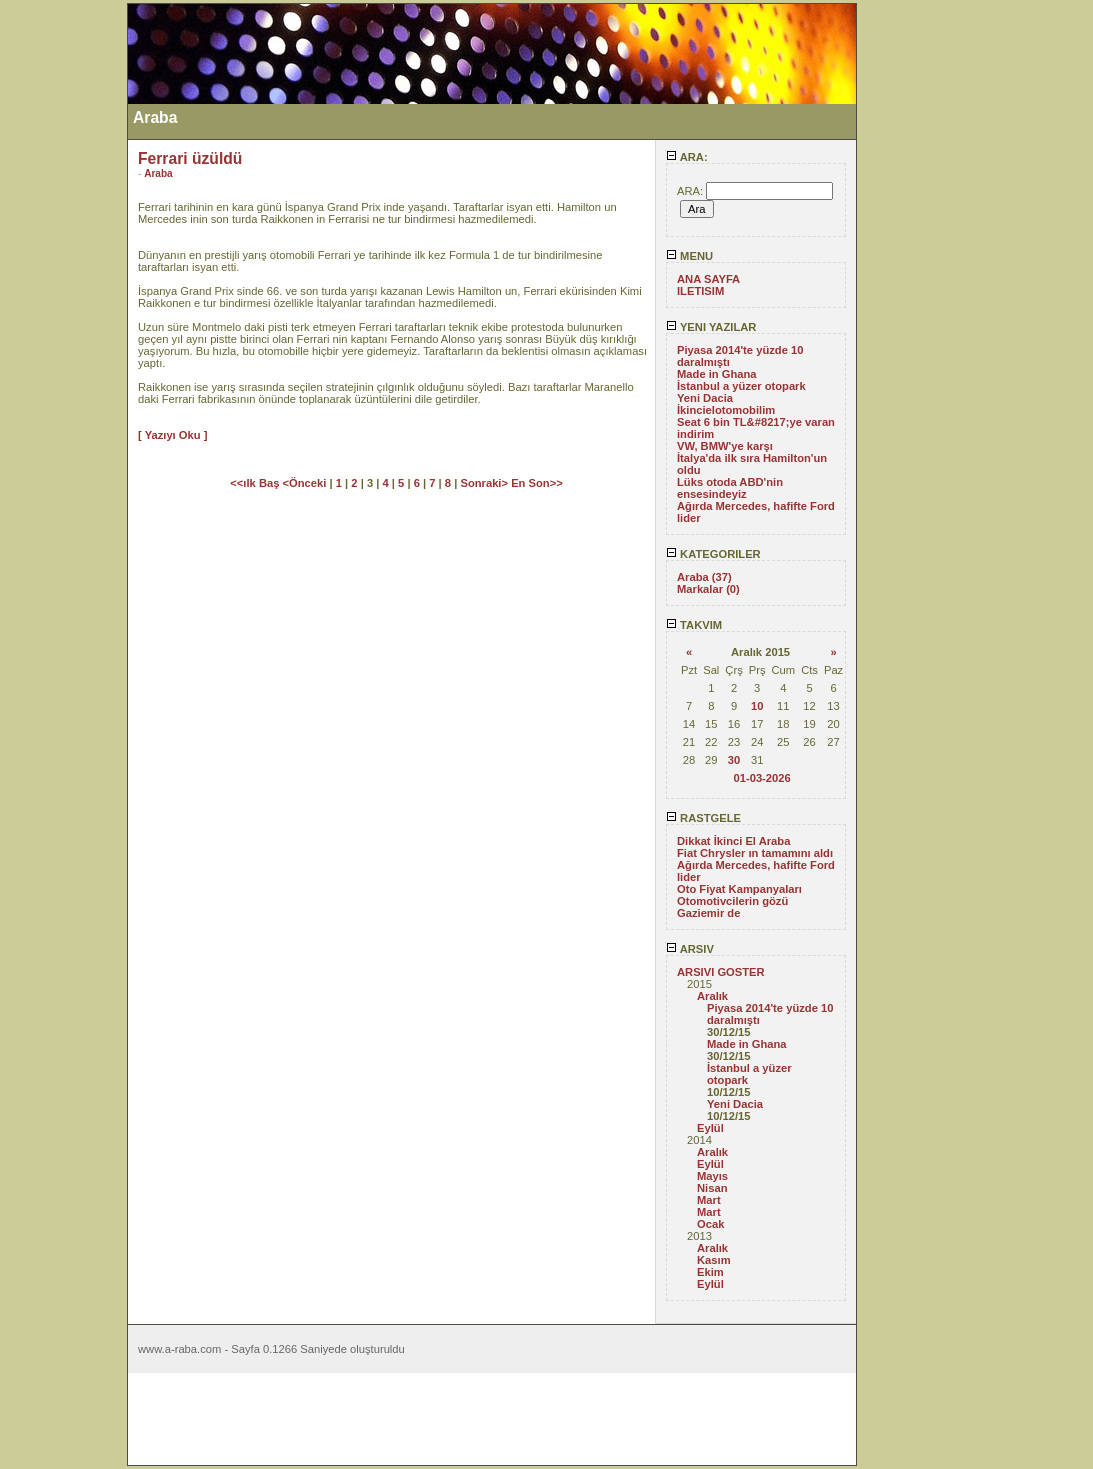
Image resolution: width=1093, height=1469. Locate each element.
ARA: (687, 157)
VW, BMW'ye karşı (725, 446)
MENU (689, 256)
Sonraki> (485, 483)
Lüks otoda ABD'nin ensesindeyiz (730, 488)
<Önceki (306, 483)
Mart (709, 1200)
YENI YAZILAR (711, 327)
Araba (158, 173)
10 (757, 706)
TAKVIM (694, 625)
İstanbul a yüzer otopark (741, 386)
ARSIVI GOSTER (721, 972)
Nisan (712, 1188)
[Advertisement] (63, 303)
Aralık (712, 996)
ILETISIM (700, 291)
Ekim (710, 1272)
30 (734, 760)
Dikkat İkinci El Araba (733, 841)
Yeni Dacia (705, 398)
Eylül (710, 1128)
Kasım (714, 1260)
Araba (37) (704, 577)
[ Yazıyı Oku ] (172, 435)
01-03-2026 (761, 778)
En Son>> (537, 483)
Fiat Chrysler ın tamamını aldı (755, 853)
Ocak (710, 1224)
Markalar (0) (708, 589)
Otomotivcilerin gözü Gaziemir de (732, 907)
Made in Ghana (717, 374)
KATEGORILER (713, 554)
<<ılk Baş (256, 483)
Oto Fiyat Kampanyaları (739, 889)
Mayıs (712, 1176)
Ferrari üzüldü (190, 158)
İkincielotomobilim (726, 410)
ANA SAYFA (708, 279)
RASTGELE (703, 818)
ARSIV (690, 949)
